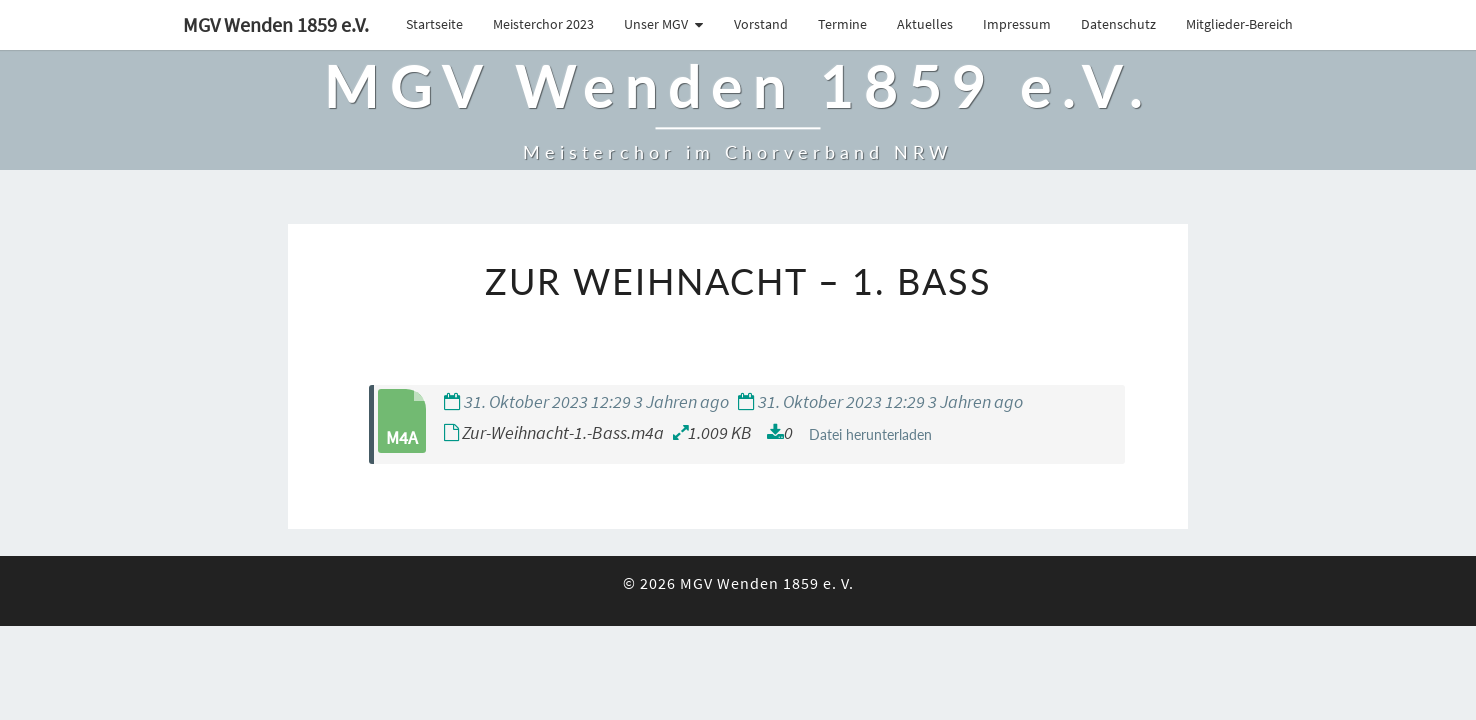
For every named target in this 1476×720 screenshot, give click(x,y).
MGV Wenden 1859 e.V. (276, 24)
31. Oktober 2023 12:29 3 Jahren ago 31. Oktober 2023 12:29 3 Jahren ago (733, 401)
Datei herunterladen (870, 434)
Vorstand (761, 24)
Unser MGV (656, 24)
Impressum (1017, 24)
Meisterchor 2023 (543, 24)
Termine (842, 24)
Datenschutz (1118, 24)
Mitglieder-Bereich (1239, 24)
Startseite (434, 24)
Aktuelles (925, 24)
